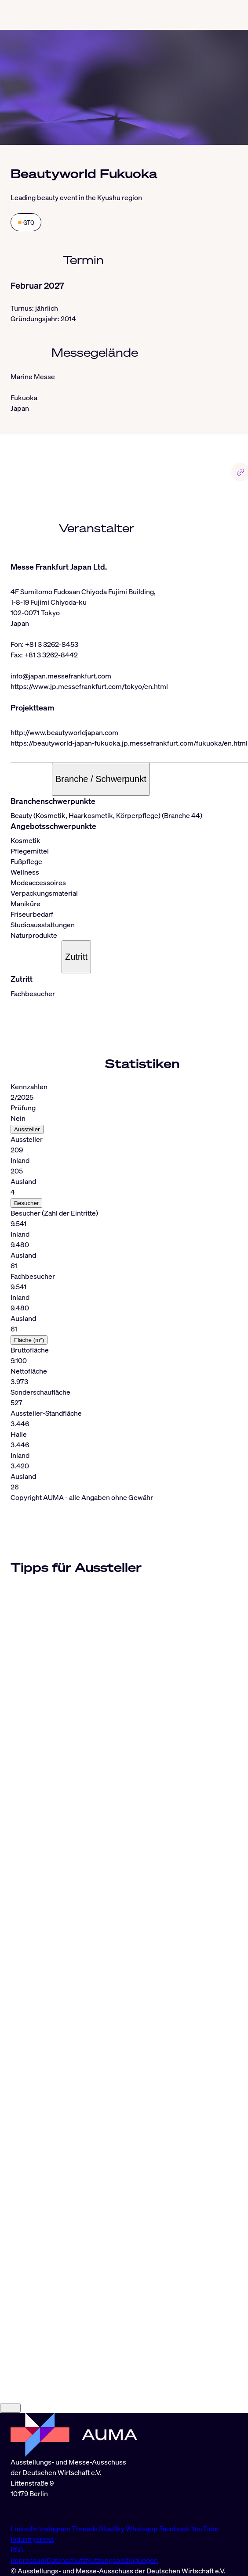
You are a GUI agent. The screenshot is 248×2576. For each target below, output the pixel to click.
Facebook (175, 2528)
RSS (17, 2549)
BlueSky (112, 2528)
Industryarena (32, 2539)
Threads (85, 2528)
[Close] (10, 2408)
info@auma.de (33, 2511)
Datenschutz (66, 2560)
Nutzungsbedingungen (122, 2560)
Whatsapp (142, 2528)
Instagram (55, 2528)
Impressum (29, 2560)
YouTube (205, 2528)
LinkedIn (25, 2528)
